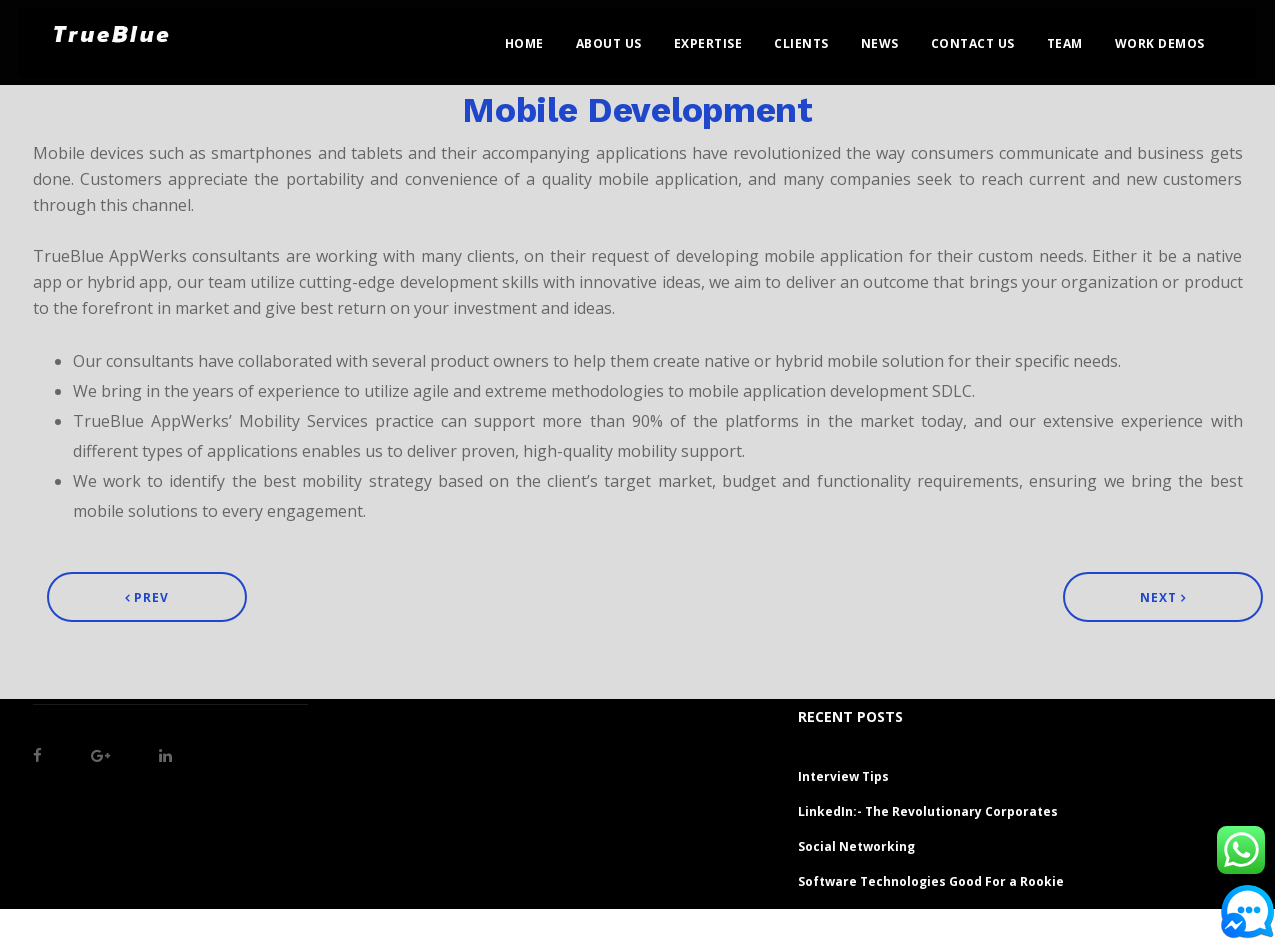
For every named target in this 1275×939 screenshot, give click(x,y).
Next (1163, 597)
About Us (628, 35)
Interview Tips (843, 776)
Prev (147, 597)
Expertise (727, 35)
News (899, 35)
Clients (821, 35)
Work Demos (1179, 35)
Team (1084, 35)
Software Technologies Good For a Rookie (931, 881)
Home (543, 35)
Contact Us (992, 35)
